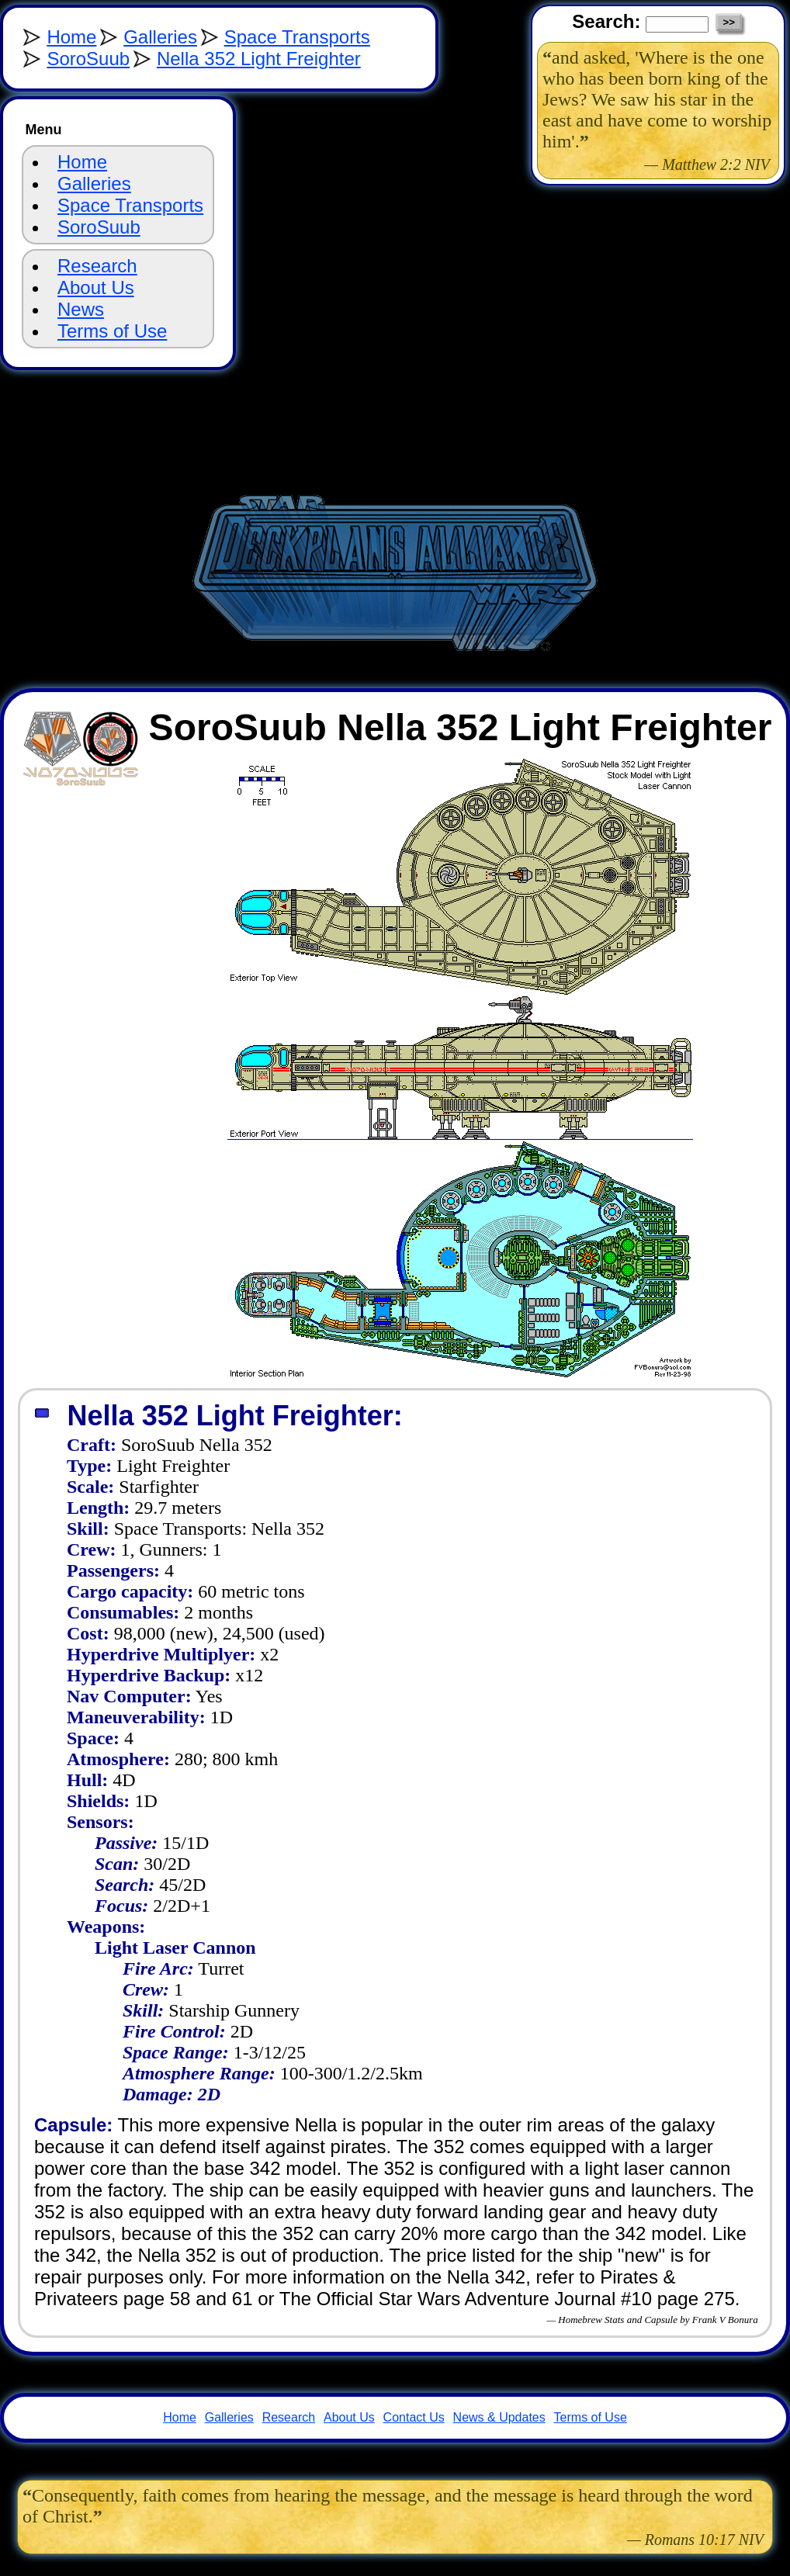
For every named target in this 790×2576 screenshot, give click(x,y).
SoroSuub (88, 58)
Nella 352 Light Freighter (259, 58)
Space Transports (297, 36)
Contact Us (414, 2417)
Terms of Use (112, 330)
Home (71, 36)
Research (97, 265)
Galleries (160, 36)
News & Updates (499, 2417)
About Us (95, 287)
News (80, 309)
